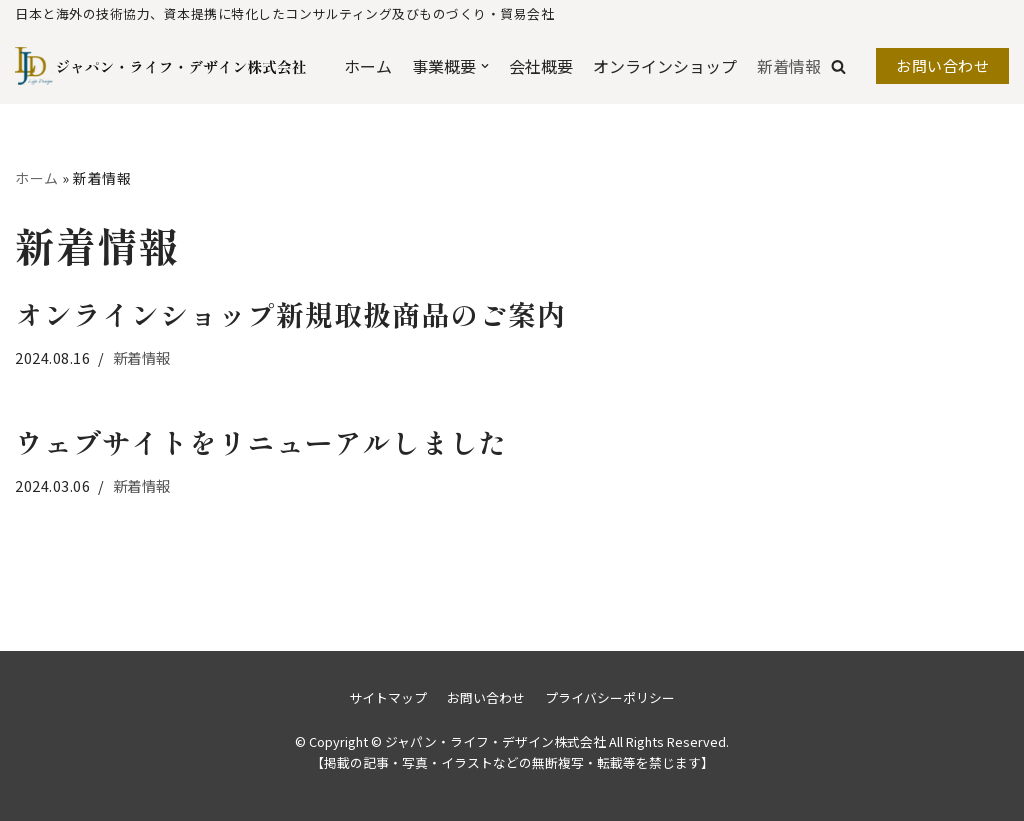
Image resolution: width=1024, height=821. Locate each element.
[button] (838, 66)
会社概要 (541, 66)
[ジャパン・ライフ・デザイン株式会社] (112, 66)
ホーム (368, 66)
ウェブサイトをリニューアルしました (261, 442)
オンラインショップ (665, 66)
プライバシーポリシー (610, 697)
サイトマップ (388, 697)
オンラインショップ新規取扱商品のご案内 (290, 314)
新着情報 (789, 66)
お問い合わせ (942, 65)
